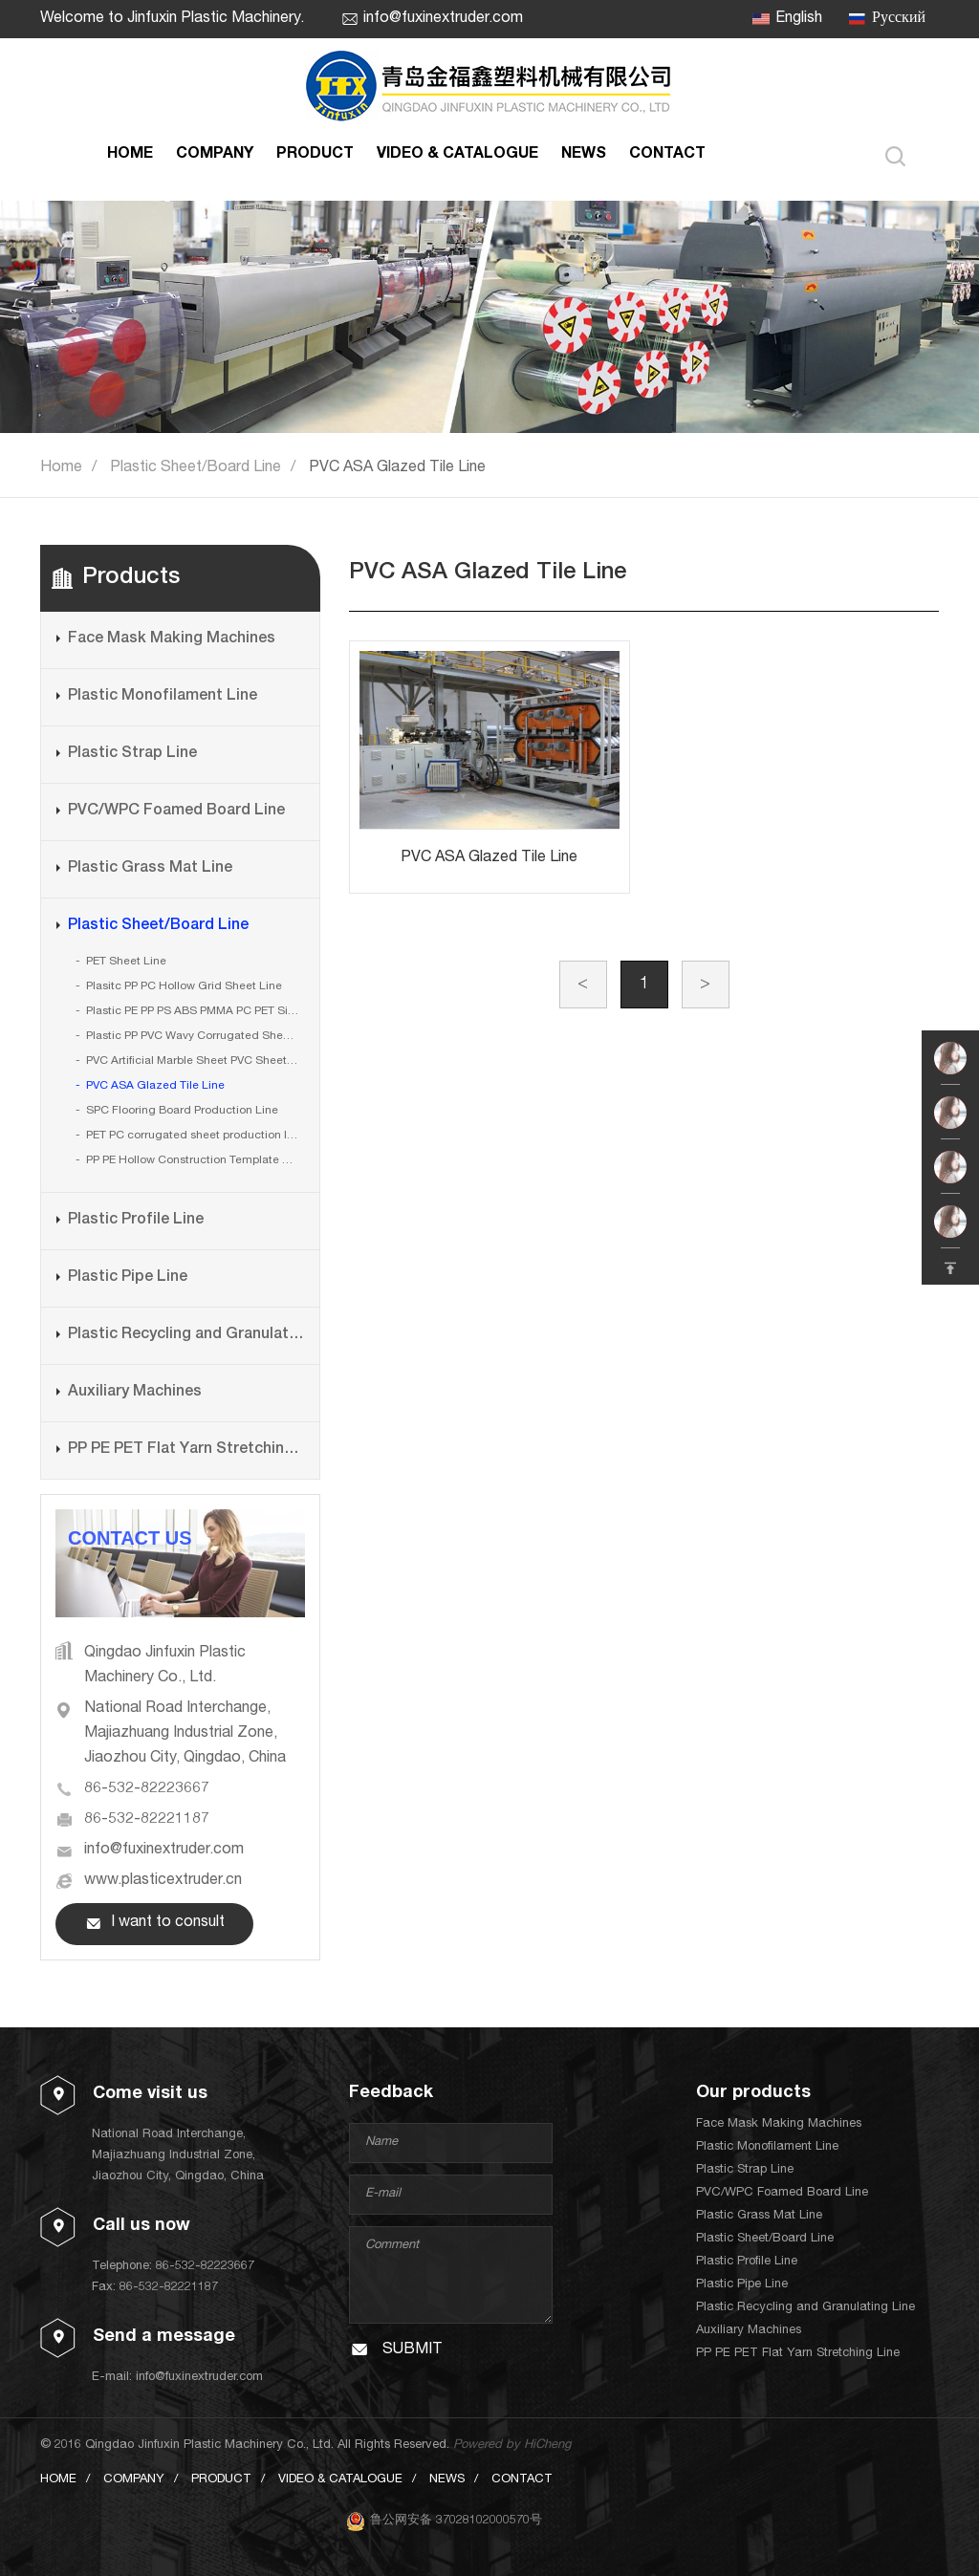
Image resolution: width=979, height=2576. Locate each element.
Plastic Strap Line (132, 754)
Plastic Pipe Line (127, 1278)
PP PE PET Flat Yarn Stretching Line (186, 1450)
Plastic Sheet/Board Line (195, 468)
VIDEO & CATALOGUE (457, 154)
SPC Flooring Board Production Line (182, 1110)
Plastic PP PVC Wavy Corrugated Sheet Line (195, 1036)
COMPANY (214, 154)
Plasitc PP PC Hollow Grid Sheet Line (184, 986)
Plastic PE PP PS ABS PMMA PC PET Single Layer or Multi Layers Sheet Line (195, 1011)
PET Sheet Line (126, 961)
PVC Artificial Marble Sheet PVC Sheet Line (195, 1061)
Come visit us (150, 2094)
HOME (130, 154)
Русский (898, 19)
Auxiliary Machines (135, 1392)
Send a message (164, 2337)
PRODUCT (315, 154)
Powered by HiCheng (512, 2445)
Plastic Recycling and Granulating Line (186, 1335)
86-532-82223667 (146, 1789)
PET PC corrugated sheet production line (194, 1135)
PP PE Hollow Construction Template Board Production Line (195, 1160)
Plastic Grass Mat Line (150, 869)
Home (61, 468)
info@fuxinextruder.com (443, 19)
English (798, 19)
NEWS (583, 154)
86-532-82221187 (146, 1820)
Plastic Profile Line (136, 1220)
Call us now (141, 2226)
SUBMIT (412, 2350)
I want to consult (168, 1923)
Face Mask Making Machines (171, 639)
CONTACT (667, 154)
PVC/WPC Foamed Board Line (176, 811)
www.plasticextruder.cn (163, 1881)
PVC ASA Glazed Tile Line (397, 468)
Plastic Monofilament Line (162, 696)
